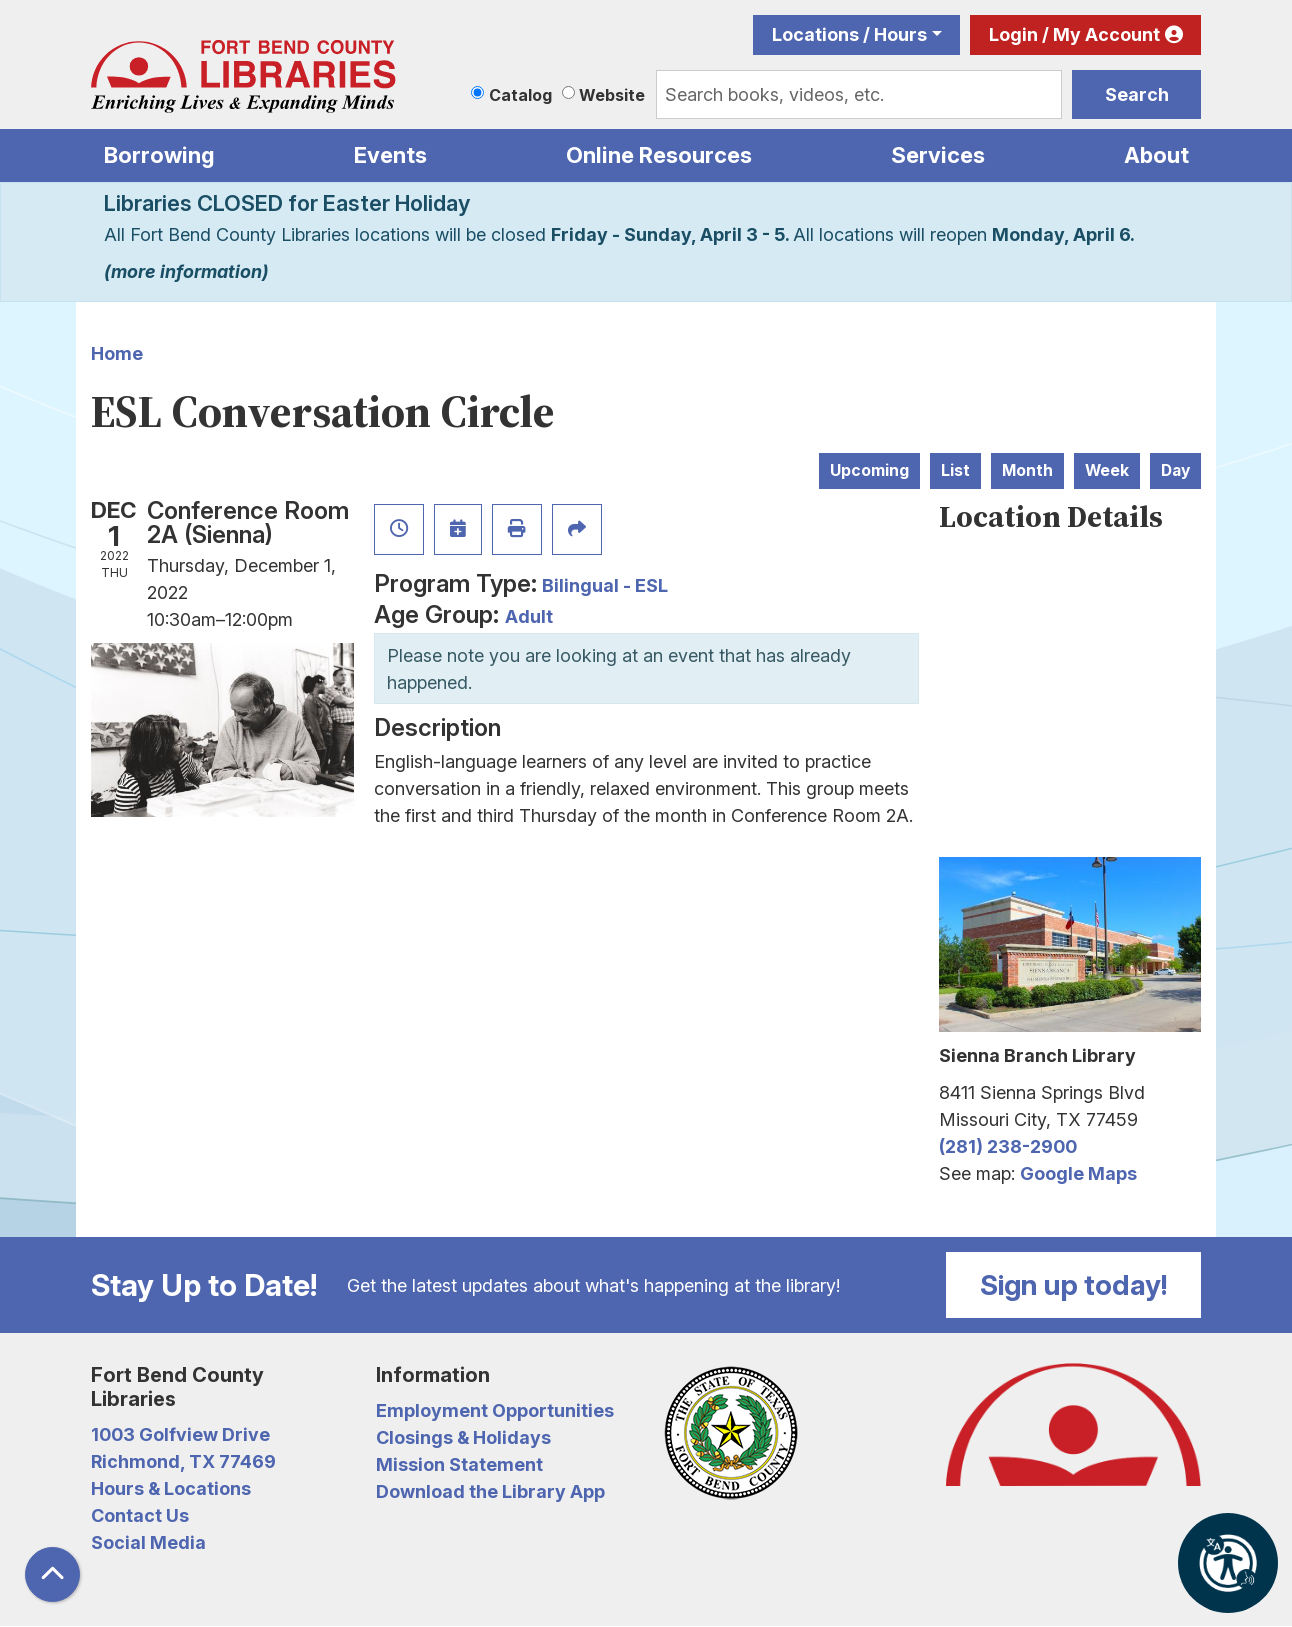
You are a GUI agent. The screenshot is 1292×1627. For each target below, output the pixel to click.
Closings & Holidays (463, 1437)
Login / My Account (1074, 34)
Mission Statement (459, 1464)
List (955, 470)
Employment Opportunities (495, 1410)
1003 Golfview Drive (180, 1434)
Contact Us (140, 1515)
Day (1175, 470)
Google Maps (1078, 1173)
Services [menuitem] (938, 155)
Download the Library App (490, 1491)
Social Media (148, 1542)
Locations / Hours (849, 34)
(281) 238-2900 (1008, 1146)
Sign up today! (1074, 1285)
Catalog (520, 95)
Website (612, 95)
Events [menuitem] (390, 155)
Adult (529, 616)
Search (1137, 94)
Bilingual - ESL (605, 585)
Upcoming (869, 470)
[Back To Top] (52, 1574)
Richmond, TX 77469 (183, 1461)
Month (1027, 470)
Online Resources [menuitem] (659, 155)
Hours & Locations (171, 1488)
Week (1107, 470)
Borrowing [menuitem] (159, 155)
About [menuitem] (1156, 155)
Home (117, 353)
